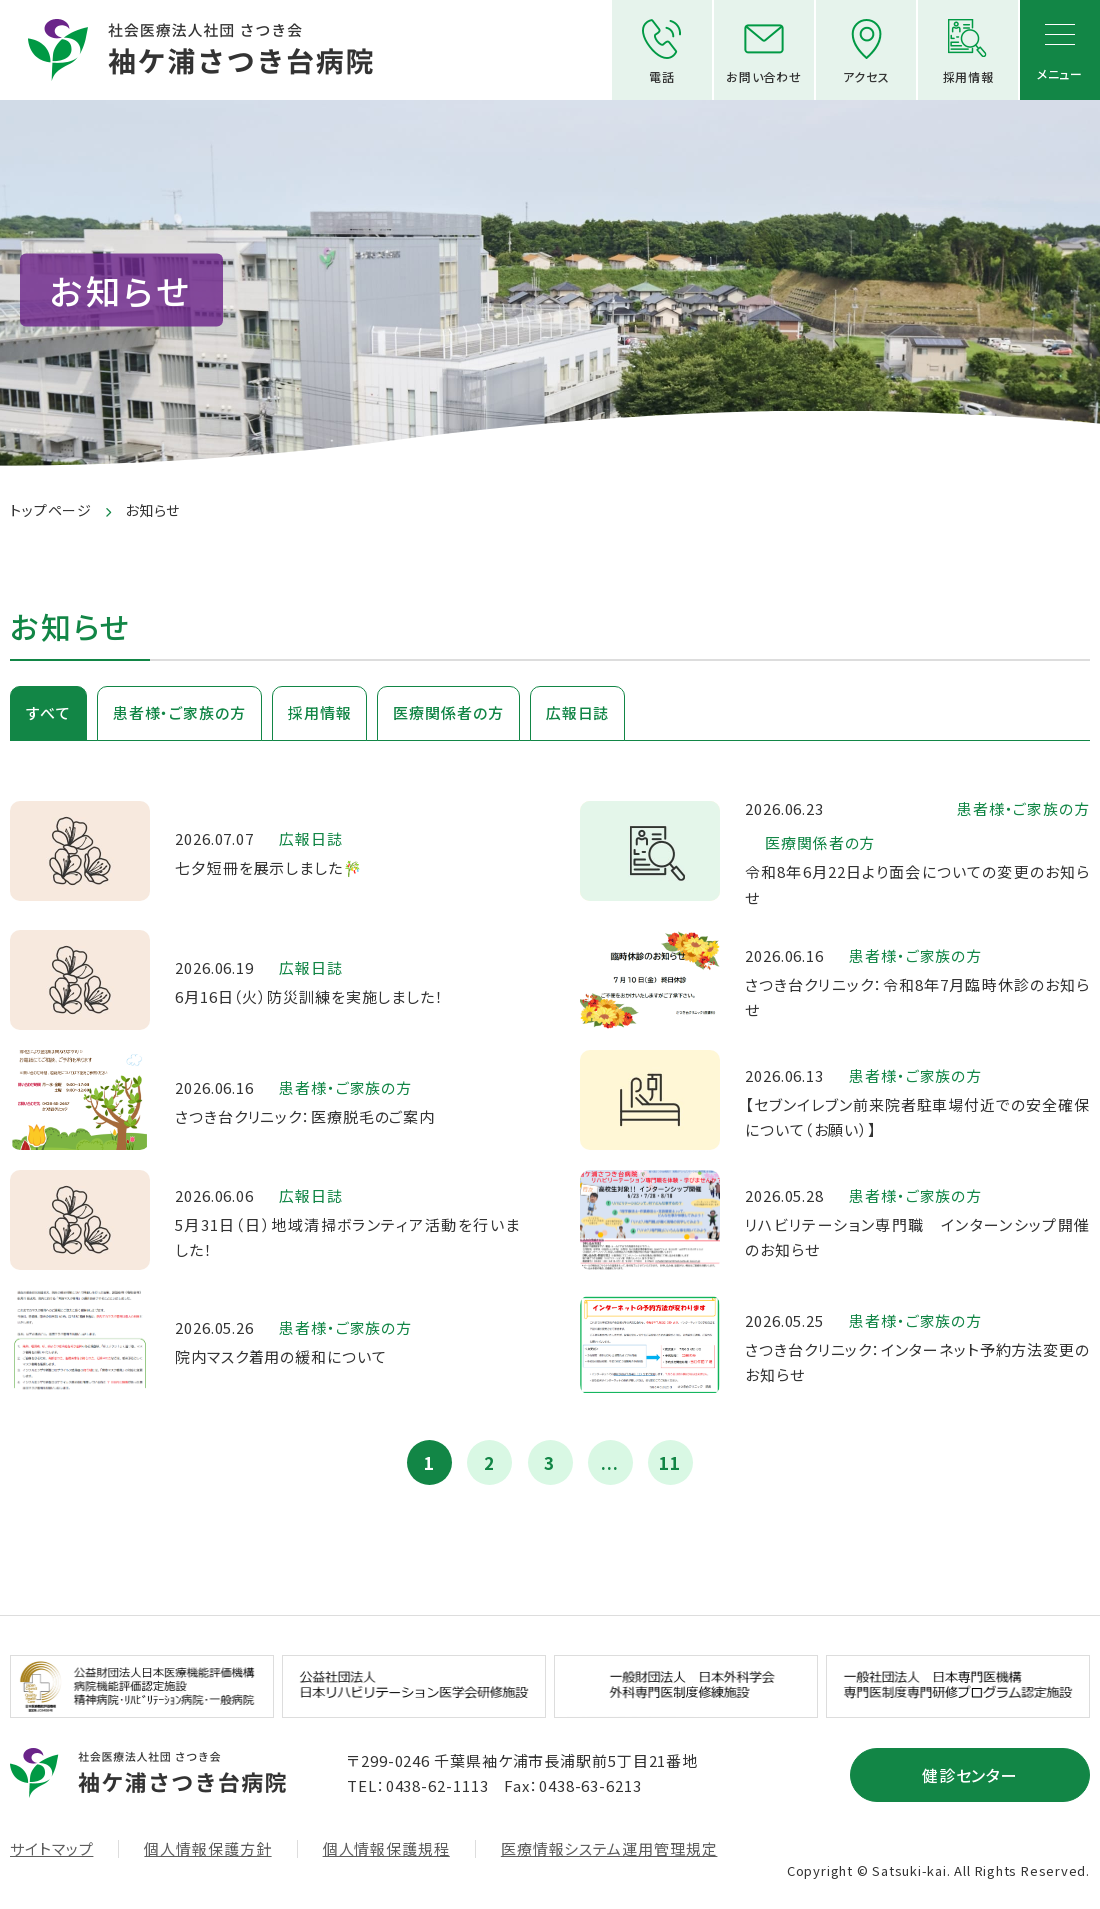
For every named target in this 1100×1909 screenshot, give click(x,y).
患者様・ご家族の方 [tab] (179, 712)
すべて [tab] (48, 712)
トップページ (51, 510)
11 (670, 1462)
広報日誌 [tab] (578, 712)
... (610, 1462)
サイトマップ (51, 1849)
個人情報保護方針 (207, 1849)
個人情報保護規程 (386, 1849)
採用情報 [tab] (320, 712)
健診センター (970, 1775)
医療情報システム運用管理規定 (609, 1849)
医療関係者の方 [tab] (448, 712)
